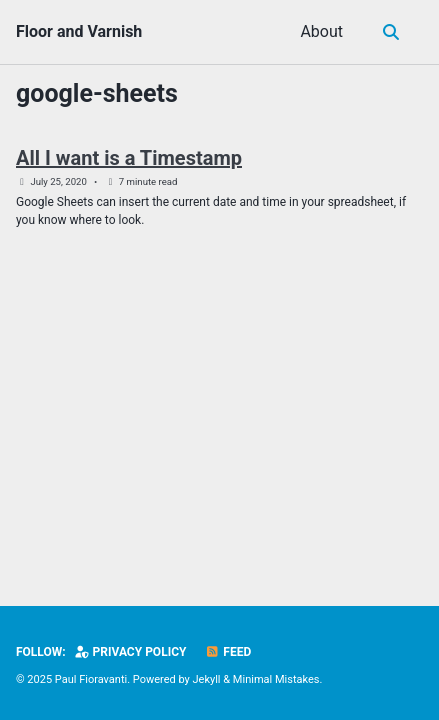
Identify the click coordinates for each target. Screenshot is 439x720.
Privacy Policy (131, 652)
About (321, 31)
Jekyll (207, 679)
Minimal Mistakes (276, 679)
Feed (228, 652)
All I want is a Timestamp (129, 158)
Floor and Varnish (79, 31)
